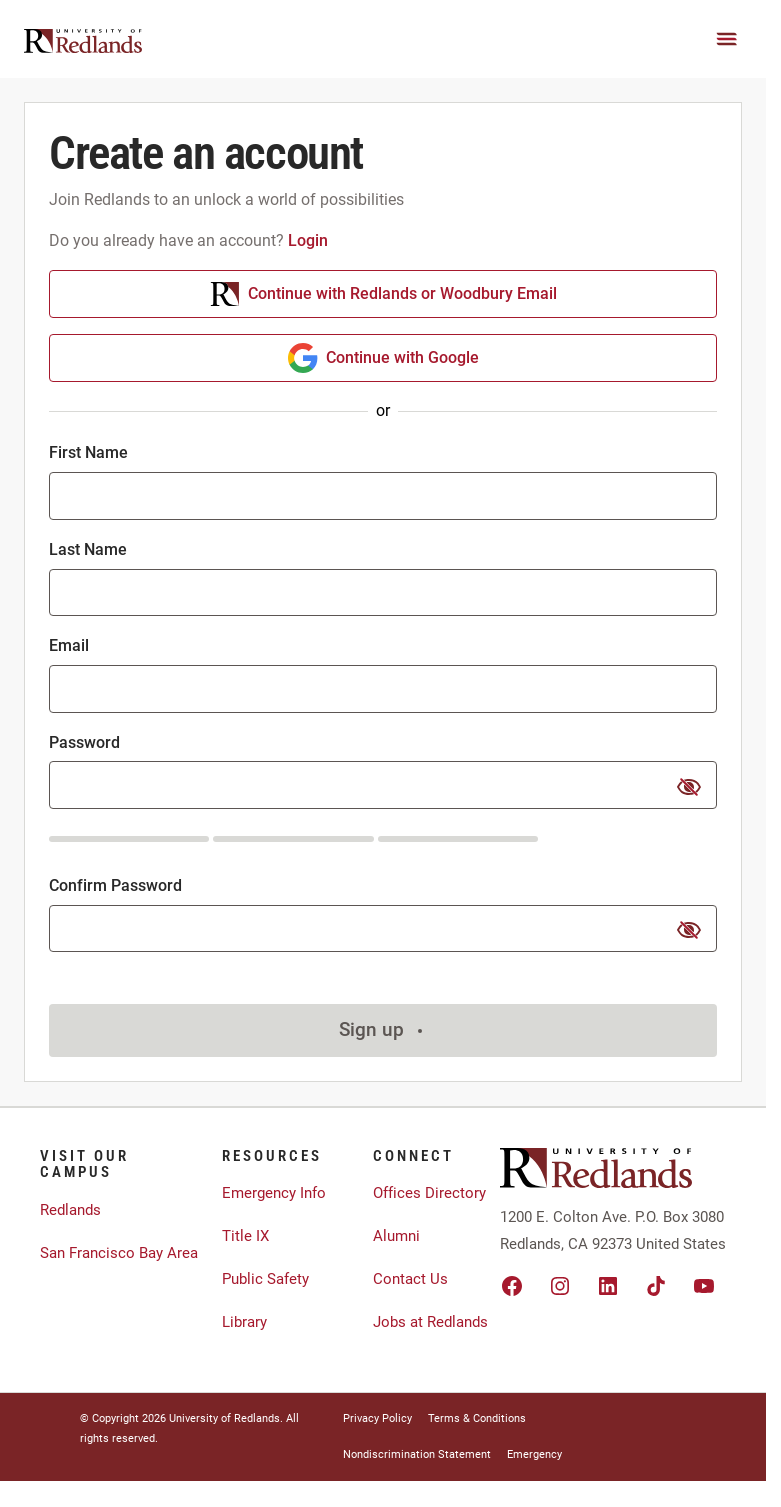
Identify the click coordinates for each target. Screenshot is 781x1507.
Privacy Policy (377, 1418)
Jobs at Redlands (430, 1322)
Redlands (70, 1210)
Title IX (245, 1236)
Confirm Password (115, 885)
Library (244, 1322)
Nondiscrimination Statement (417, 1454)
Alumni (396, 1236)
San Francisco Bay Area (119, 1253)
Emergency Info (274, 1193)
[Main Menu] (727, 39)
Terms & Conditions (477, 1418)
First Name (88, 452)
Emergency (534, 1454)
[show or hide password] (689, 787)
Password (84, 742)
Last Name (88, 549)
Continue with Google (383, 358)
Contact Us (410, 1279)
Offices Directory (429, 1193)
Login (308, 240)
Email (69, 645)
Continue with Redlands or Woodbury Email (383, 294)
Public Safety (265, 1279)
